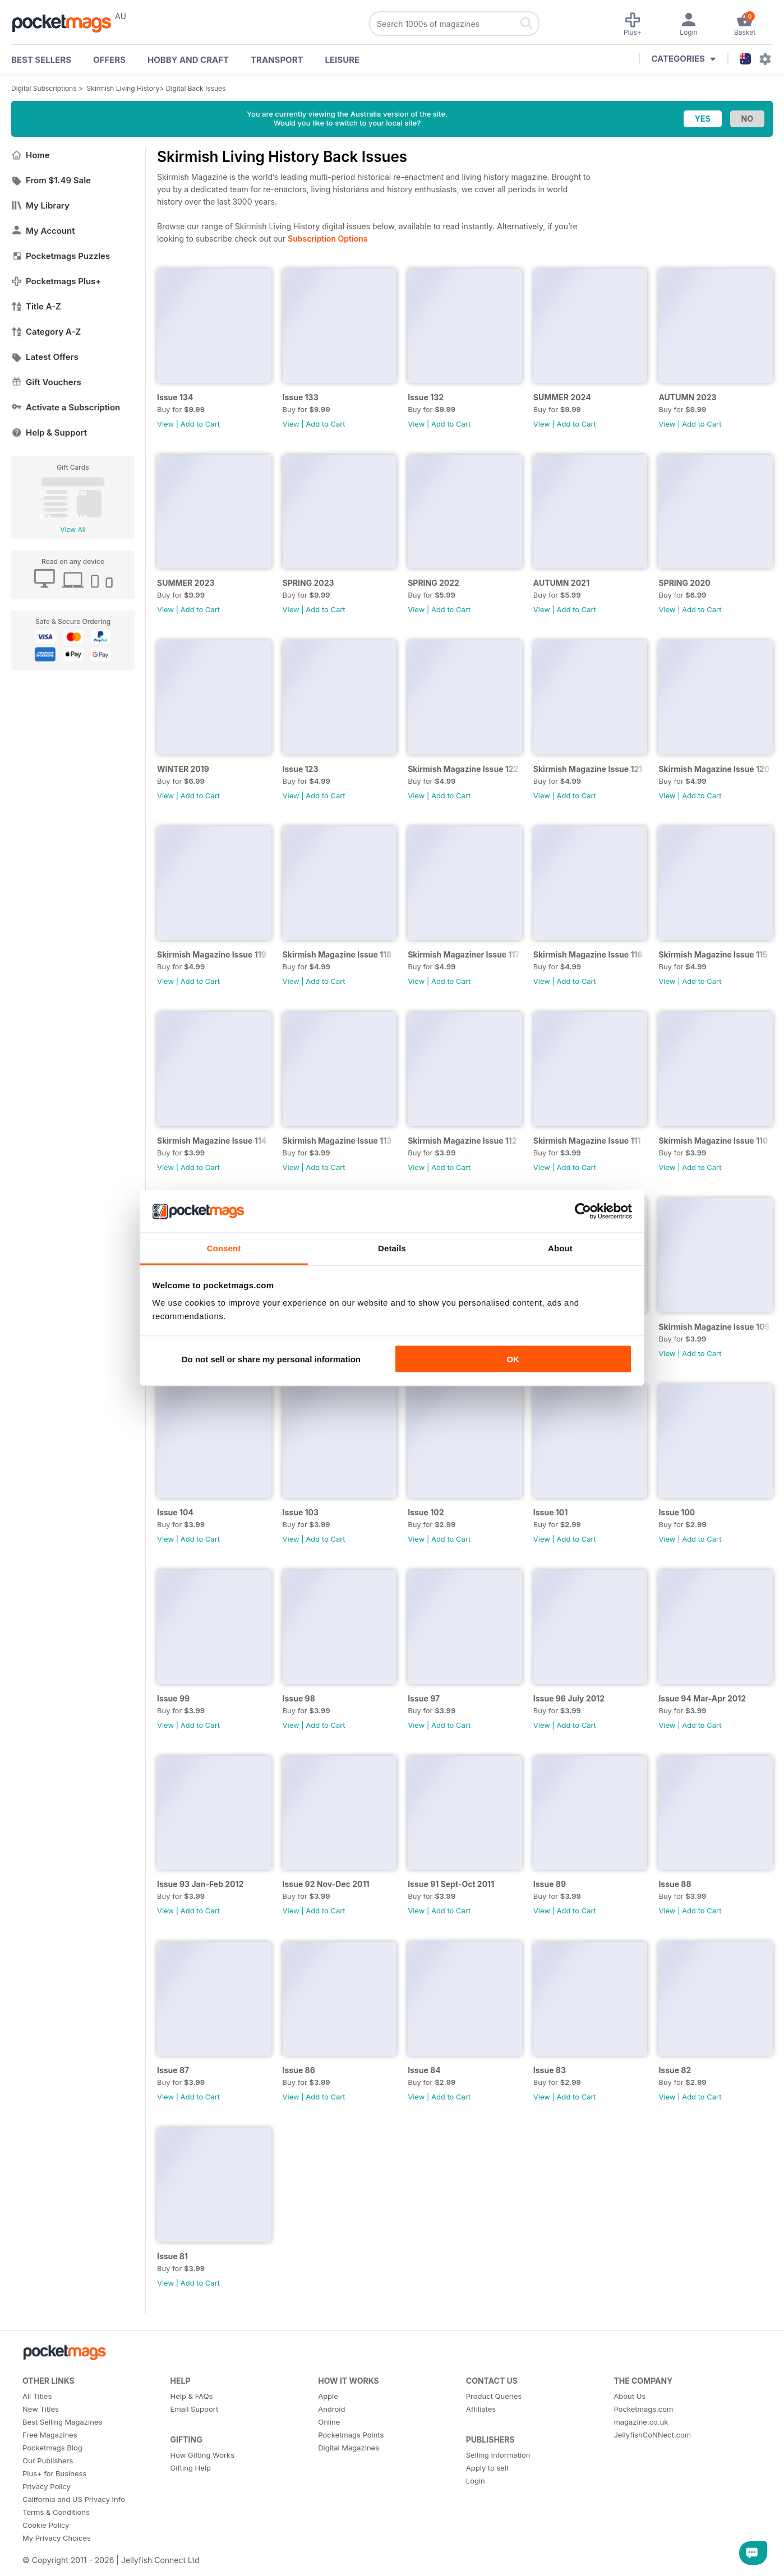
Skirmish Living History (123, 88)
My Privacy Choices (56, 2537)
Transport (277, 59)
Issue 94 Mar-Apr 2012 (702, 1698)
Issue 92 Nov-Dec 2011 (326, 1884)
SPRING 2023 (308, 583)
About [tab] (560, 1248)
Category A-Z (46, 331)
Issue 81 (172, 2256)
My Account (43, 230)
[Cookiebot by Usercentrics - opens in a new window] (583, 1211)
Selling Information (498, 2454)
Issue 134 (175, 397)
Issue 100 (676, 1512)
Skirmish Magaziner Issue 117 (464, 954)
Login (475, 2480)
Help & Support (49, 432)
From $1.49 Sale (51, 180)
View (165, 423)
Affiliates (481, 2408)
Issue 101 (550, 1512)
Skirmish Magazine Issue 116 (588, 954)
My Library (40, 205)
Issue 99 (173, 1698)
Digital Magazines (348, 2447)
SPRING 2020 (684, 583)
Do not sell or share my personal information (271, 1358)
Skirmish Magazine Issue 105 (713, 1326)
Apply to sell (487, 2467)
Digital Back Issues (196, 88)
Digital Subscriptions (44, 88)
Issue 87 (173, 2070)
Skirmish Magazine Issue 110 (713, 1140)
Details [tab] (392, 1248)
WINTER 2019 (183, 769)
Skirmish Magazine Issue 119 (211, 954)
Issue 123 (301, 769)
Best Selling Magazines (62, 2421)
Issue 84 (424, 2070)
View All (72, 529)
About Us (629, 2396)
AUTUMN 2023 (687, 397)
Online (329, 2421)
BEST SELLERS (41, 59)
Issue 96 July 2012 (569, 1698)
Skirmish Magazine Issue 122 (463, 769)
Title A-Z (36, 306)
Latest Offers (45, 357)
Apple (328, 2396)
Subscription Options (327, 238)
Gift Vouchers (46, 382)
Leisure (342, 59)
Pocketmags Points (351, 2434)
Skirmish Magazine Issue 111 (587, 1140)
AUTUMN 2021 (561, 583)
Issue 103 (301, 1512)
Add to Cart (200, 423)
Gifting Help (190, 2467)
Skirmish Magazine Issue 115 (712, 954)
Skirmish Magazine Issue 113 (337, 1140)
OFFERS (109, 59)
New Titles (40, 2408)
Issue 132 (426, 397)
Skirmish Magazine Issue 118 (337, 954)
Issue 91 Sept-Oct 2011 (451, 1884)
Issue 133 (301, 397)
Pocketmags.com (643, 2408)
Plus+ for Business (54, 2473)
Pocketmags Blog (52, 2447)
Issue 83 (549, 2070)
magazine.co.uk (641, 2421)
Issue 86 (299, 2070)
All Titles (37, 2396)
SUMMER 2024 (562, 397)
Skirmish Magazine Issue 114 (211, 1140)
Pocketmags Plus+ (56, 281)
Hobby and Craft (188, 59)
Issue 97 (424, 1698)
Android (331, 2408)
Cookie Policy (45, 2524)
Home (30, 155)
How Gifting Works (202, 2454)
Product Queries (494, 2396)
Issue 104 (175, 1512)
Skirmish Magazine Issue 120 (713, 769)
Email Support (194, 2408)
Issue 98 (299, 1698)
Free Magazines (49, 2434)
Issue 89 (549, 1884)
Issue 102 (426, 1512)
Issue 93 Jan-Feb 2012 (200, 1884)
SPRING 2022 (433, 583)
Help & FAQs (191, 2396)
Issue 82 (674, 2070)
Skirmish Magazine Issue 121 (588, 769)
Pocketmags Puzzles (60, 256)
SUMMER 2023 (186, 583)
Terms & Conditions (56, 2512)
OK (512, 1358)
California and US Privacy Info (73, 2499)
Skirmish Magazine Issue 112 (462, 1140)
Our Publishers (47, 2460)
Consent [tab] (224, 1248)
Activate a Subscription (65, 407)
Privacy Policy (46, 2486)
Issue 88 (674, 1884)
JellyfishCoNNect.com (652, 2434)
